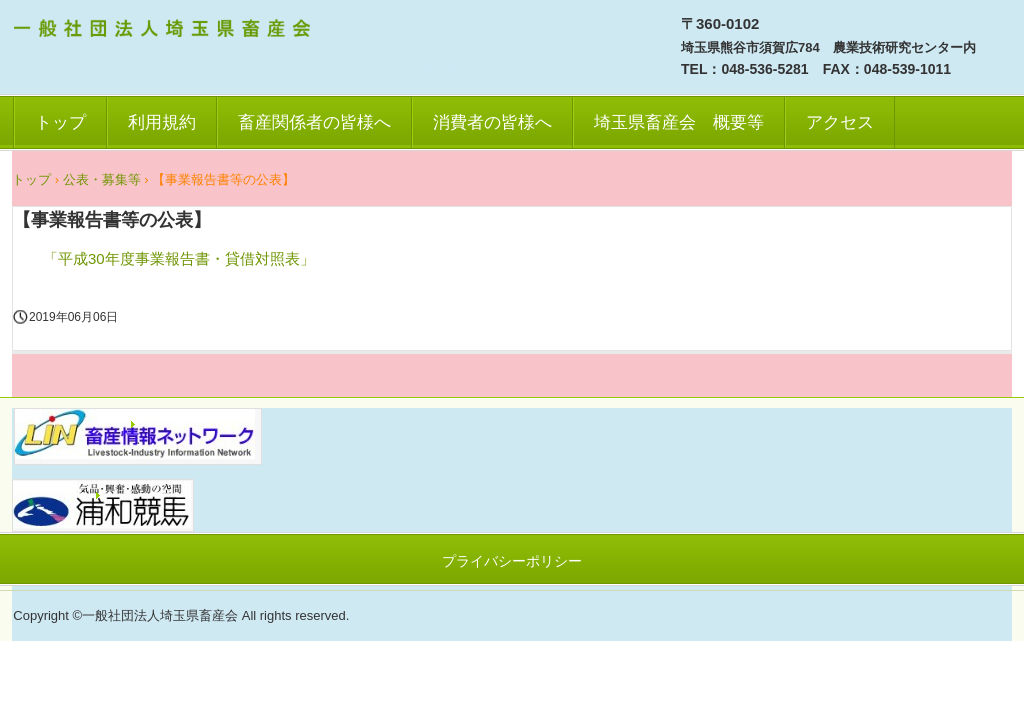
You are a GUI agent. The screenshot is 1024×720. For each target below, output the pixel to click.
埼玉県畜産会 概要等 (679, 122)
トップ (60, 122)
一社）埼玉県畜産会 (165, 31)
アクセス (840, 122)
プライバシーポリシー (512, 561)
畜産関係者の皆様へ (314, 122)
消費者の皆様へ (492, 122)
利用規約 (162, 122)
